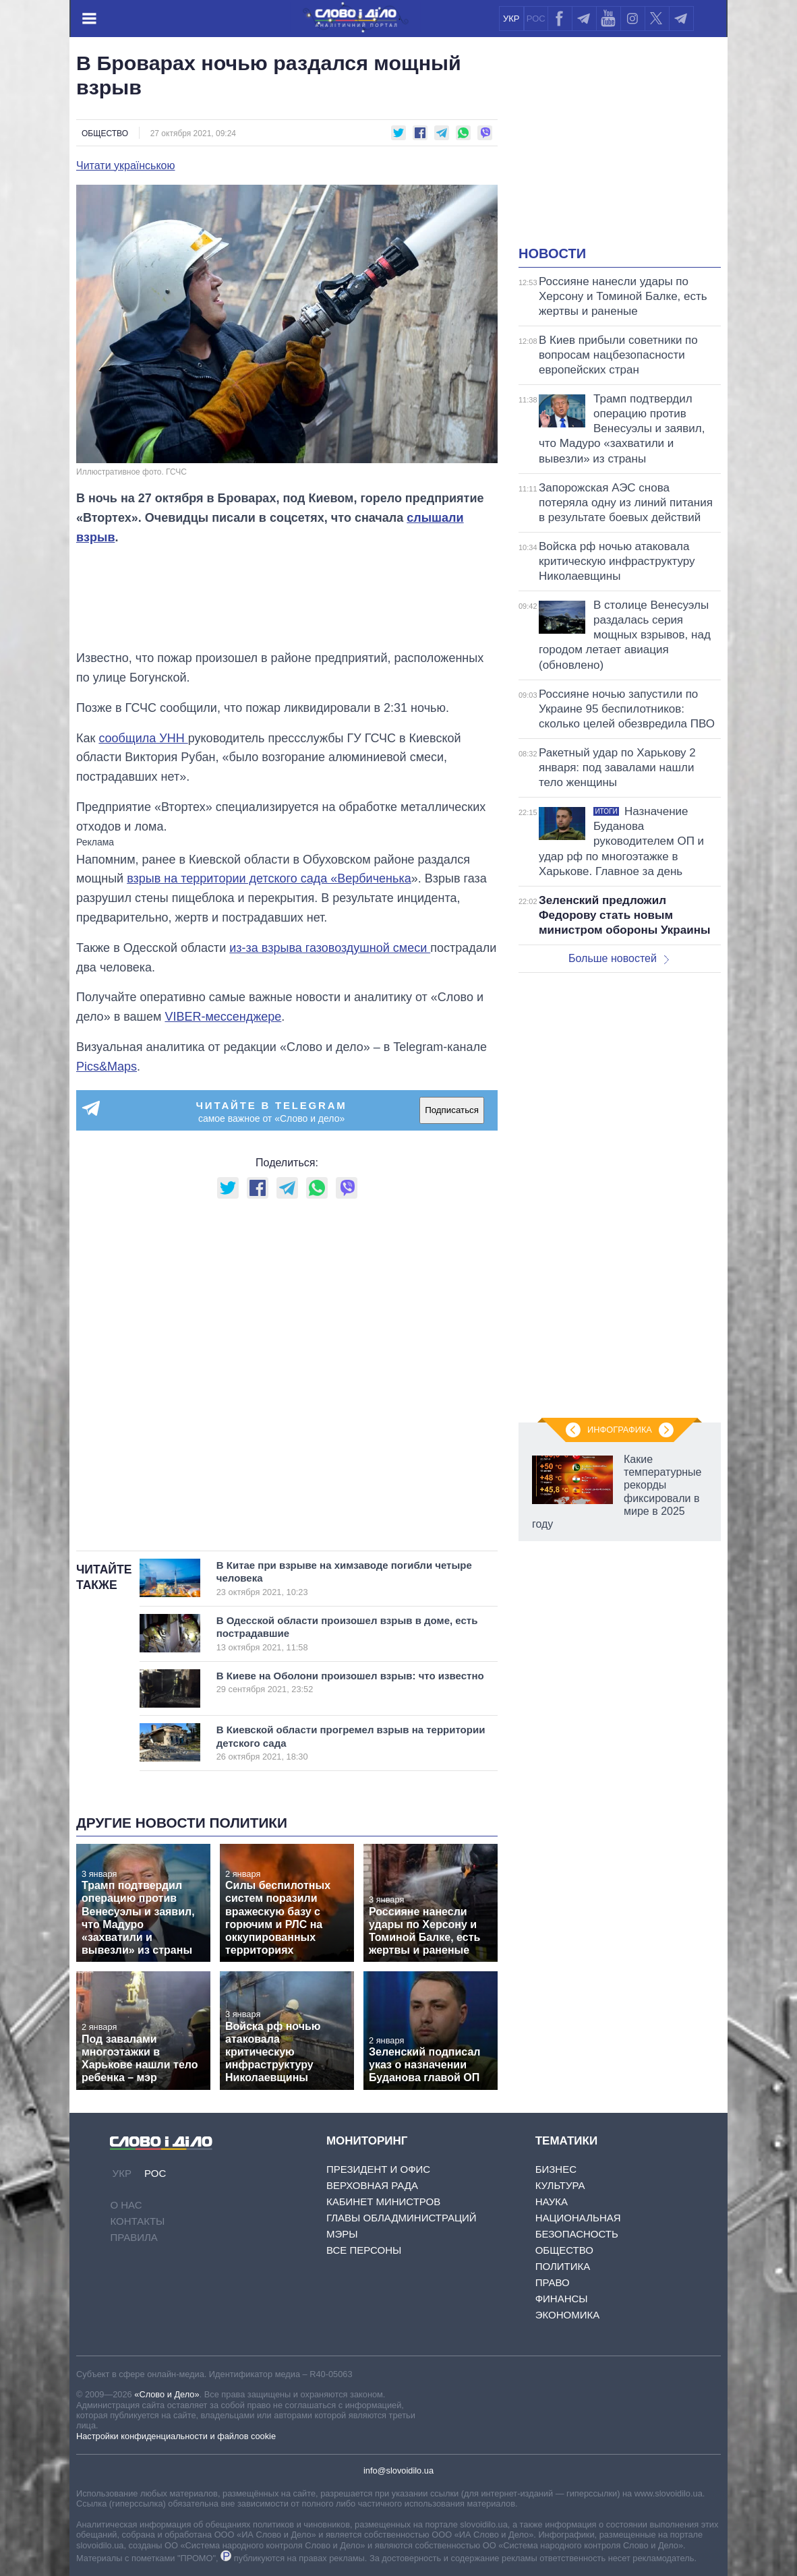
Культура (560, 2185)
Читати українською (125, 165)
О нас (126, 2205)
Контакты (137, 2221)
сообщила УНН (142, 738)
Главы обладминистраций (401, 2217)
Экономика (567, 2314)
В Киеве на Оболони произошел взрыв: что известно (350, 1682)
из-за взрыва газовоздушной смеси (329, 948)
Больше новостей (618, 958)
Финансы (561, 2298)
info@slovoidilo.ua (398, 2470)
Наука (551, 2201)
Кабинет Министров (383, 2201)
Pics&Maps (106, 1066)
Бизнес (556, 2169)
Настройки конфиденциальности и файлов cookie (176, 2436)
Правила (133, 2237)
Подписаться (452, 1110)
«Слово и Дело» (166, 2394)
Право (552, 2282)
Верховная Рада (372, 2185)
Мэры (342, 2234)
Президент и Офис (378, 2169)
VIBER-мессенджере (223, 1016)
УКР (511, 18)
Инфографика (619, 1430)
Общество (105, 133)
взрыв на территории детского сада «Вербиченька (269, 878)
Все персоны (363, 2250)
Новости (552, 253)
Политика (563, 2266)
